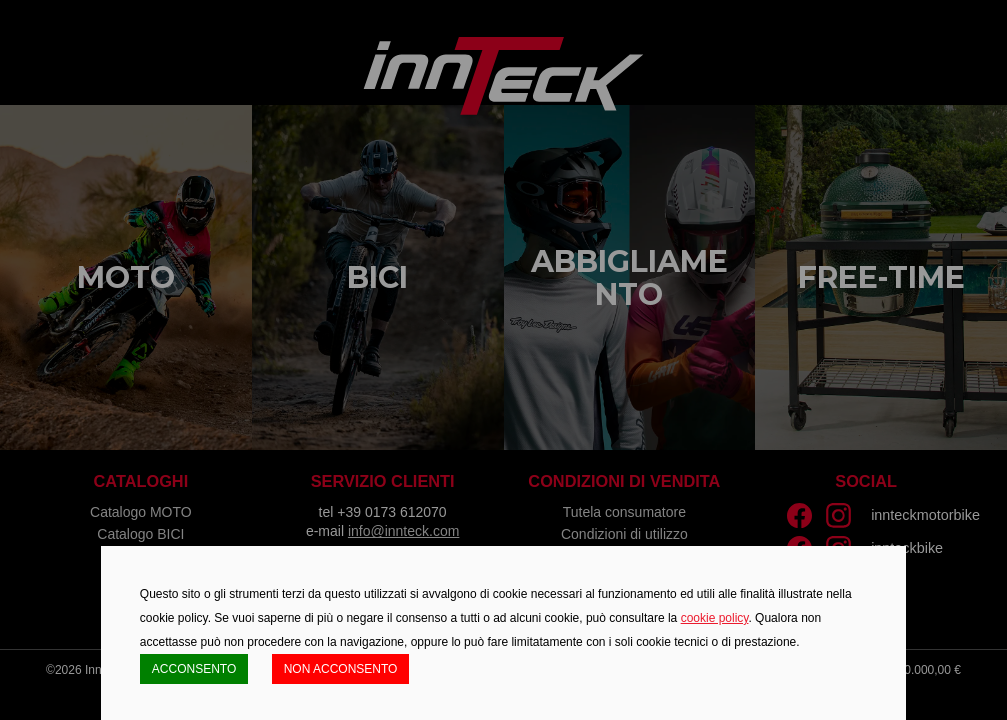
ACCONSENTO (194, 669)
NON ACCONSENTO (341, 669)
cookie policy (715, 618)
